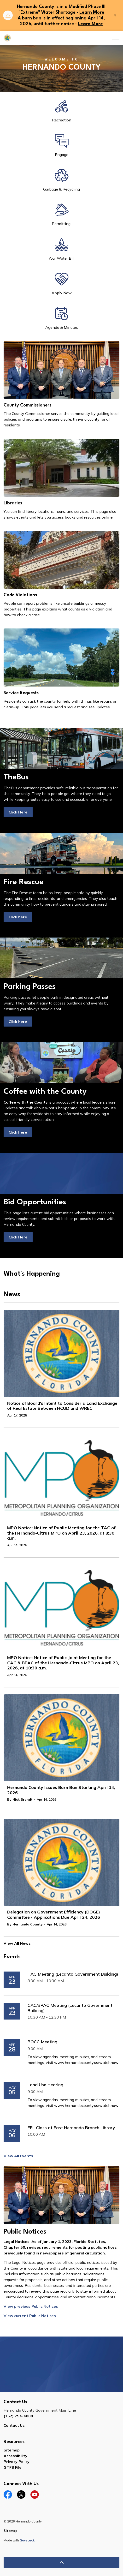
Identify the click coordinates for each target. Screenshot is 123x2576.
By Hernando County (25, 1924)
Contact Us (14, 2425)
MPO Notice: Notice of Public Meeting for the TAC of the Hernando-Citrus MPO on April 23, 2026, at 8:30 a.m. (61, 1533)
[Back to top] (61, 2562)
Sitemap (12, 2450)
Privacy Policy (16, 2461)
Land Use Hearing (45, 2084)
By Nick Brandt (20, 1799)
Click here (18, 917)
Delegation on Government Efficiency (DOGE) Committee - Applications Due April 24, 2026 (53, 1914)
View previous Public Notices (31, 2306)
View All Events (18, 2155)
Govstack (27, 2540)
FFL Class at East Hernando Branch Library (71, 2127)
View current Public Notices (30, 2315)
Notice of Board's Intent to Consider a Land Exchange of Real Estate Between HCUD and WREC (62, 1406)
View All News (17, 1943)
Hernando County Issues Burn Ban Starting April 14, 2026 (61, 1790)
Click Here (18, 812)
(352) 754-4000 (18, 2416)
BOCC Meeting (42, 2041)
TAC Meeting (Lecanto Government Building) (73, 1974)
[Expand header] (116, 38)
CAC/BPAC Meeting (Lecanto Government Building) (70, 2008)
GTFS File (13, 2467)
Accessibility (15, 2455)
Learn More (91, 12)
